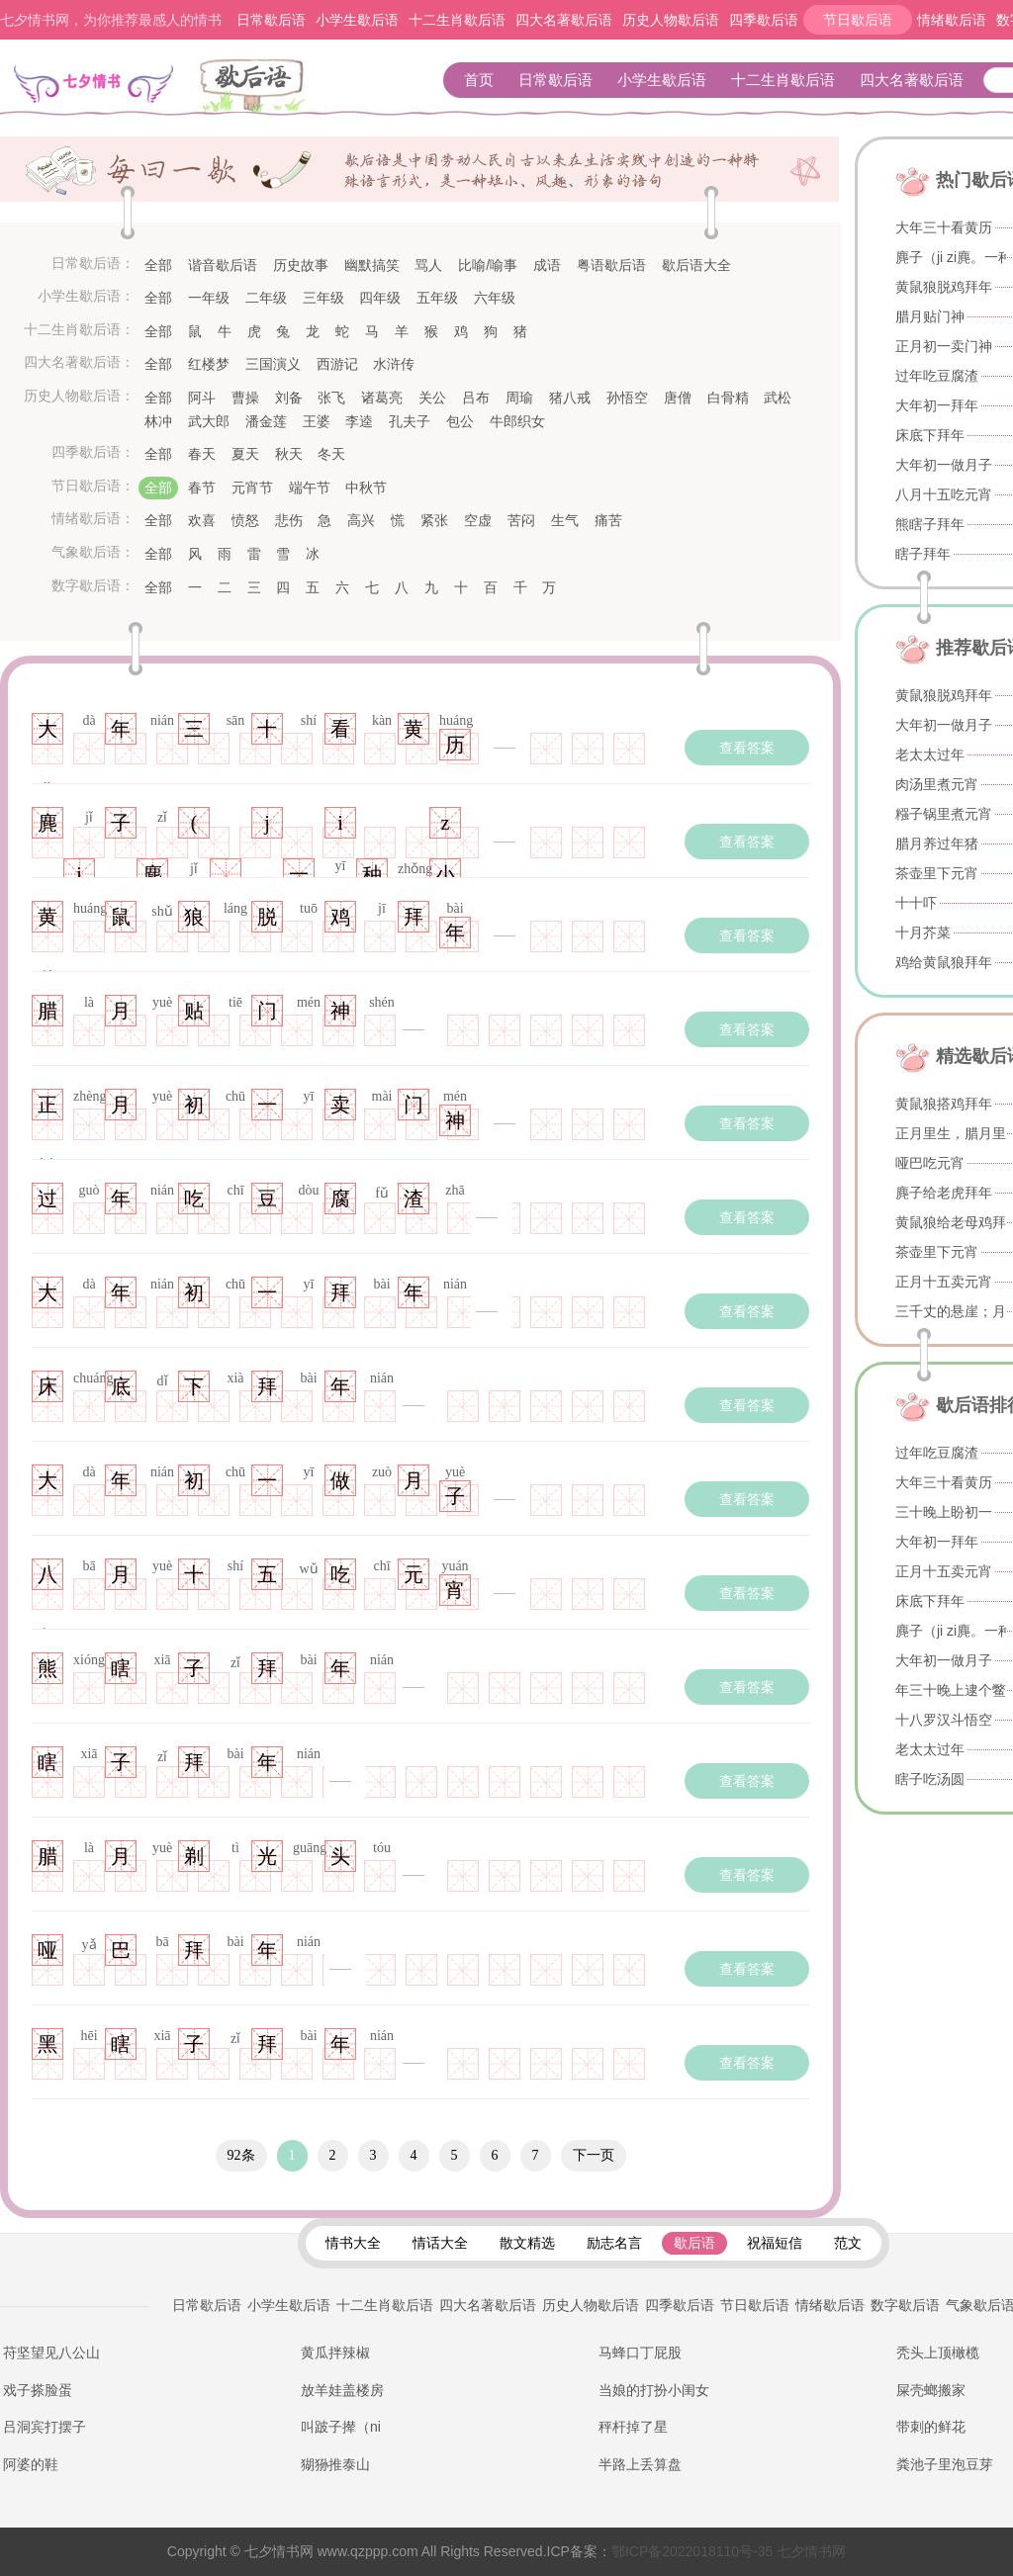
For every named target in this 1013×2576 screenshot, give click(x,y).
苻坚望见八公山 (51, 2352)
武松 (777, 397)
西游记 (337, 364)
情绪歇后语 (951, 20)
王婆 (316, 421)
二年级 (266, 298)
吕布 (476, 397)
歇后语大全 (696, 265)
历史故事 (300, 265)
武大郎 (209, 421)
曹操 (245, 397)
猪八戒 (570, 397)
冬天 (331, 454)
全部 (158, 265)
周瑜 (519, 397)
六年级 (494, 298)
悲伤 (289, 520)
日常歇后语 (271, 20)
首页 (479, 80)
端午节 (309, 487)
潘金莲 (266, 421)
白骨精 (728, 397)
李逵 (359, 421)
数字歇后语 (905, 2305)
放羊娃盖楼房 (342, 2390)
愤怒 (245, 520)
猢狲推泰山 (335, 2464)
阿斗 (202, 397)
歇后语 (253, 88)
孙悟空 (627, 397)
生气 (565, 520)
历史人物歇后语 (670, 20)
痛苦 (608, 520)
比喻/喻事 (487, 265)
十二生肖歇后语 (457, 20)
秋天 (289, 454)
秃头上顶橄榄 (937, 2352)
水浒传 (393, 364)
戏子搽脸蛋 (37, 2390)
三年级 (323, 298)
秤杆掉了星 (633, 2427)
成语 (547, 265)
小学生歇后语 (357, 20)
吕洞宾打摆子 (44, 2427)
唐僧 (677, 397)
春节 (202, 487)
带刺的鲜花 (931, 2427)
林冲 (158, 421)
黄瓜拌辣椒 (335, 2352)
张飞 (331, 397)
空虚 (478, 520)
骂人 (428, 265)
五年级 (437, 298)
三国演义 (273, 364)
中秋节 (366, 487)
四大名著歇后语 (563, 20)
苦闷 (521, 520)
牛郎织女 (517, 421)
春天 (202, 454)
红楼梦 (209, 364)
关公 (432, 397)
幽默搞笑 (372, 265)
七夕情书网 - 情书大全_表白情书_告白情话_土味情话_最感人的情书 (92, 87)
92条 (241, 2155)
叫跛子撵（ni (341, 2427)
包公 (460, 421)
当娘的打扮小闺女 (654, 2390)
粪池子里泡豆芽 (944, 2464)
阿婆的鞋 (30, 2464)
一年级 (209, 298)
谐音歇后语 (222, 265)
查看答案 (747, 747)
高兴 (361, 520)
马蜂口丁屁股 (640, 2352)
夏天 (245, 454)
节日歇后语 (857, 20)
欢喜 (202, 520)
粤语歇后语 (611, 265)
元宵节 (252, 487)
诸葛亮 (382, 397)
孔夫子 (409, 421)
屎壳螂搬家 (931, 2390)
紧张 (434, 520)
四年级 (380, 298)
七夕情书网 (728, 2551)
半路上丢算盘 (640, 2464)
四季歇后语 (763, 20)
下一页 (593, 2155)
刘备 (289, 397)
